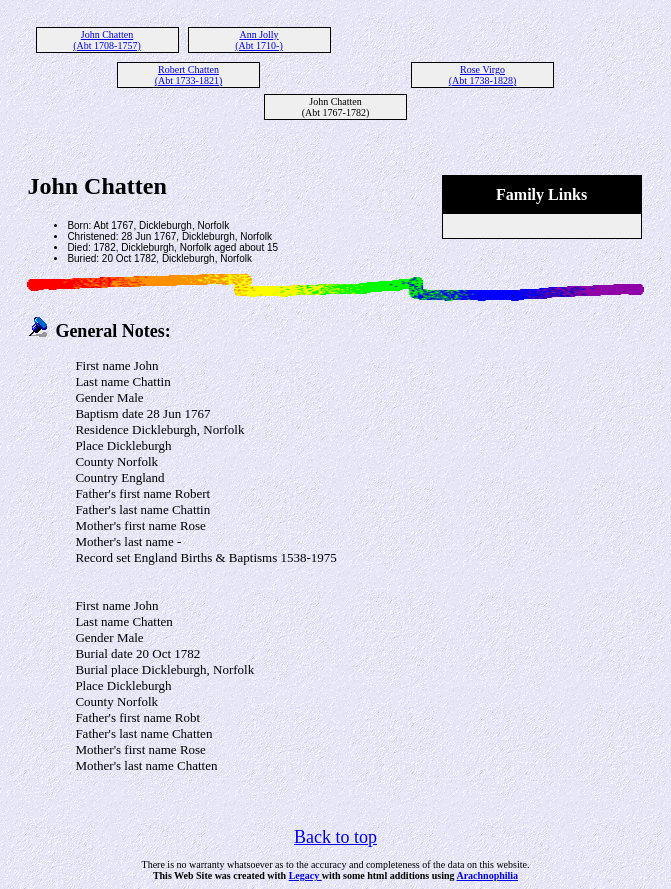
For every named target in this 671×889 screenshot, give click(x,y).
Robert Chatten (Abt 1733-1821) (189, 75)
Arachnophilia (487, 875)
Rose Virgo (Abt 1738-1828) (483, 75)
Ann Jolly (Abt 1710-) (259, 40)
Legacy (305, 875)
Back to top (335, 837)
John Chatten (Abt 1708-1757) (107, 40)
